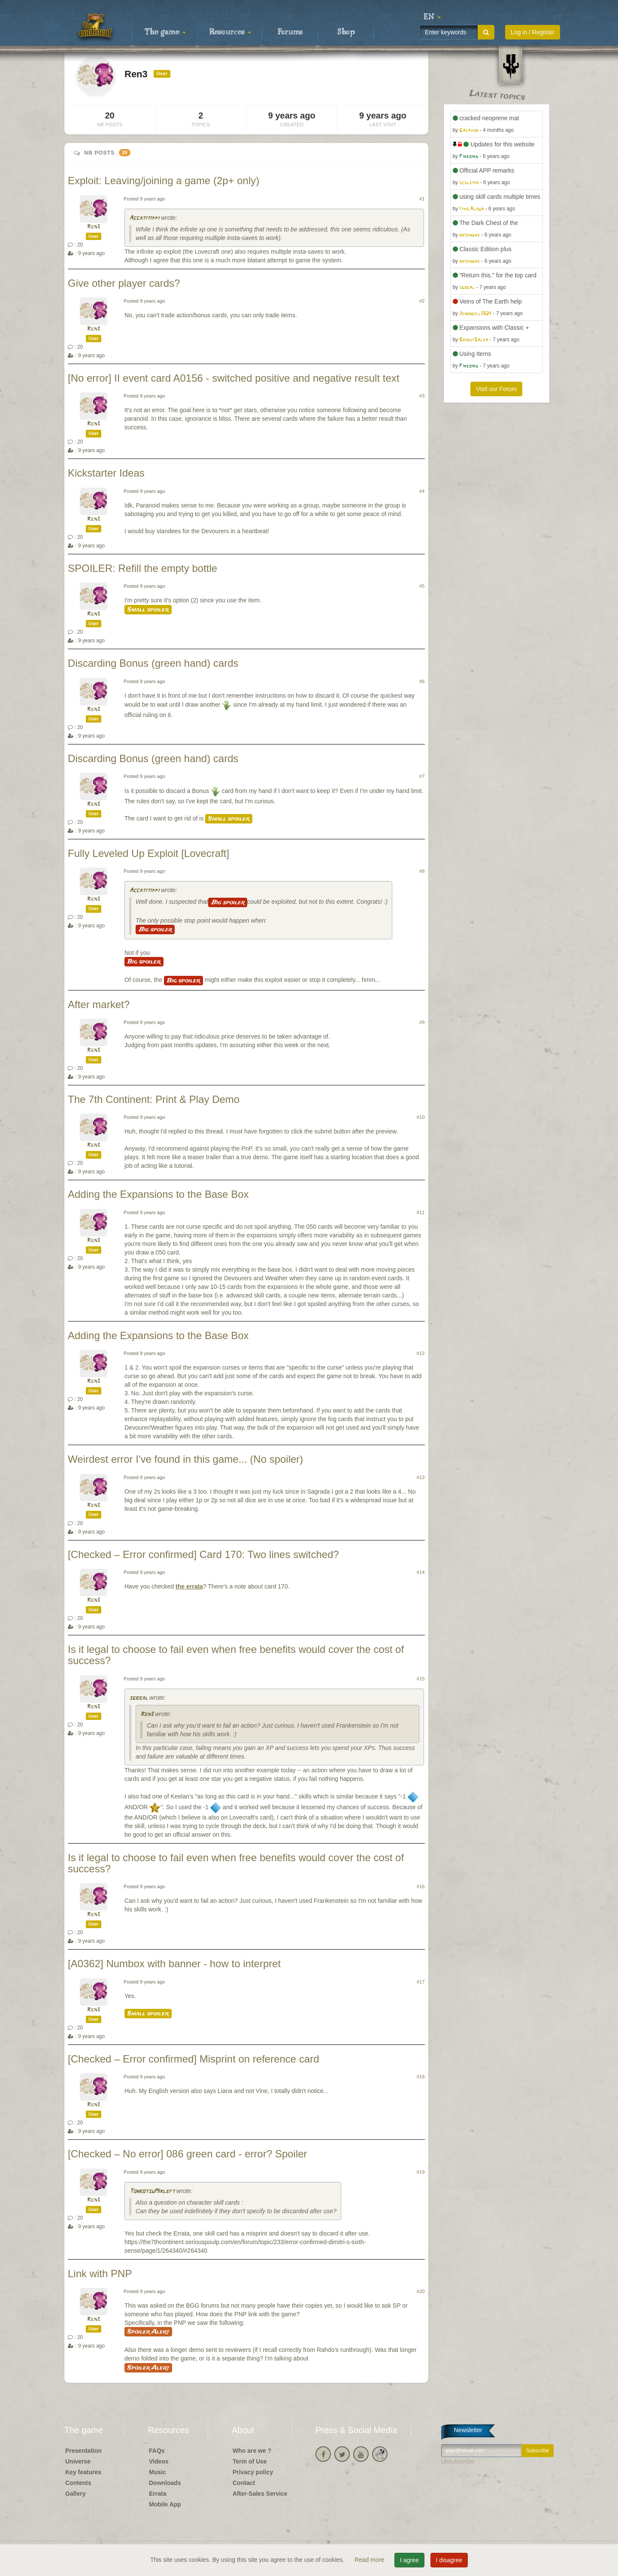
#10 (421, 1117)
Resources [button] (230, 32)
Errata (157, 2493)
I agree (409, 2560)
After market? (99, 1004)
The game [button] (165, 32)
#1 (421, 198)
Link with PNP (100, 2273)
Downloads (165, 2482)
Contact (244, 2482)
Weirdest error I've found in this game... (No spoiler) (185, 1459)
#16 (421, 1886)
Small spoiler (148, 609)
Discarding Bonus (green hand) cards (153, 663)
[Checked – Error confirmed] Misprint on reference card (193, 2059)
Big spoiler (227, 902)
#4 (421, 491)
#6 (421, 681)
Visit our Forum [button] (496, 389)
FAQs (157, 2450)
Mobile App (165, 2504)
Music (157, 2472)
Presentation (83, 2450)
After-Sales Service (260, 2493)
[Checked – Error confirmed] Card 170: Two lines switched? (203, 1554)
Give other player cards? (124, 283)
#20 (421, 2291)
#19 (421, 2172)
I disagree (449, 2560)
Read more (370, 2559)
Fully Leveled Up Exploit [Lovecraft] (148, 853)
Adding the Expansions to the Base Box (158, 1194)
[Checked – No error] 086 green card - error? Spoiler (187, 2154)
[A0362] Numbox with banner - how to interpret (174, 1963)
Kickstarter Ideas (106, 473)
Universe (78, 2461)
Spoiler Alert (148, 2331)
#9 (421, 1022)
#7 (421, 776)
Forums (290, 32)
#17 (421, 1981)
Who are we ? (252, 2450)
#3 (421, 395)
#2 (421, 301)
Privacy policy (253, 2472)
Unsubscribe (458, 2461)
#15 (421, 1678)
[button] (432, 17)
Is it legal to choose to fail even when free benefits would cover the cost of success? (236, 1654)
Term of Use (250, 2461)
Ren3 (93, 227)
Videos (159, 2461)
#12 (421, 1353)
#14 (421, 1572)
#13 (421, 1477)
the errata (189, 1586)
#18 (421, 2076)
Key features (83, 2472)
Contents (78, 2482)
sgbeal (138, 1698)
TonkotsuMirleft (152, 2191)
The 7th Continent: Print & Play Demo (153, 1099)
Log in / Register (532, 32)
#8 (421, 871)
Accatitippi (144, 218)
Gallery (75, 2493)
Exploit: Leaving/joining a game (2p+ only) (163, 180)
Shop (346, 32)
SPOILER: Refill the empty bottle (142, 568)
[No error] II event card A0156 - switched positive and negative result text (233, 378)
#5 (421, 586)
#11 (421, 1212)
